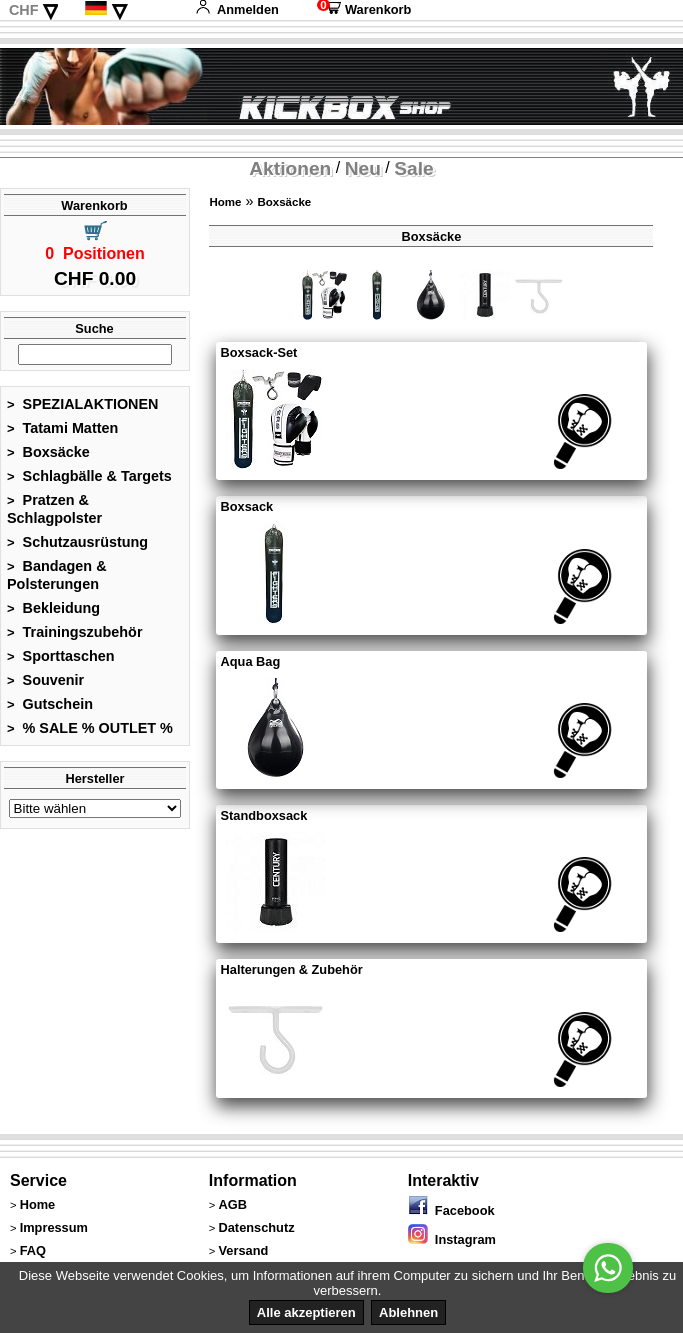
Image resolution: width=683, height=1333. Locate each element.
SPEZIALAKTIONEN (83, 404)
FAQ (33, 1250)
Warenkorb (364, 9)
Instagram (452, 1239)
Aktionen (290, 168)
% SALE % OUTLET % (90, 728)
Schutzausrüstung (77, 542)
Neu (363, 168)
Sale (413, 168)
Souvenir (45, 680)
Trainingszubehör (75, 632)
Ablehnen (408, 1312)
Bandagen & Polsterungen (57, 575)
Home (225, 202)
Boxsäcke (48, 452)
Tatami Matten (62, 428)
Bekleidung (53, 608)
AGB (233, 1204)
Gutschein (50, 704)
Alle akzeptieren (306, 1312)
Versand (244, 1250)
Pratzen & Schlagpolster (54, 509)
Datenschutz (257, 1227)
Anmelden (237, 9)
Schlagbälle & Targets (89, 476)
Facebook (451, 1210)
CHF (24, 10)
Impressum (54, 1227)
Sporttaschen (61, 656)
